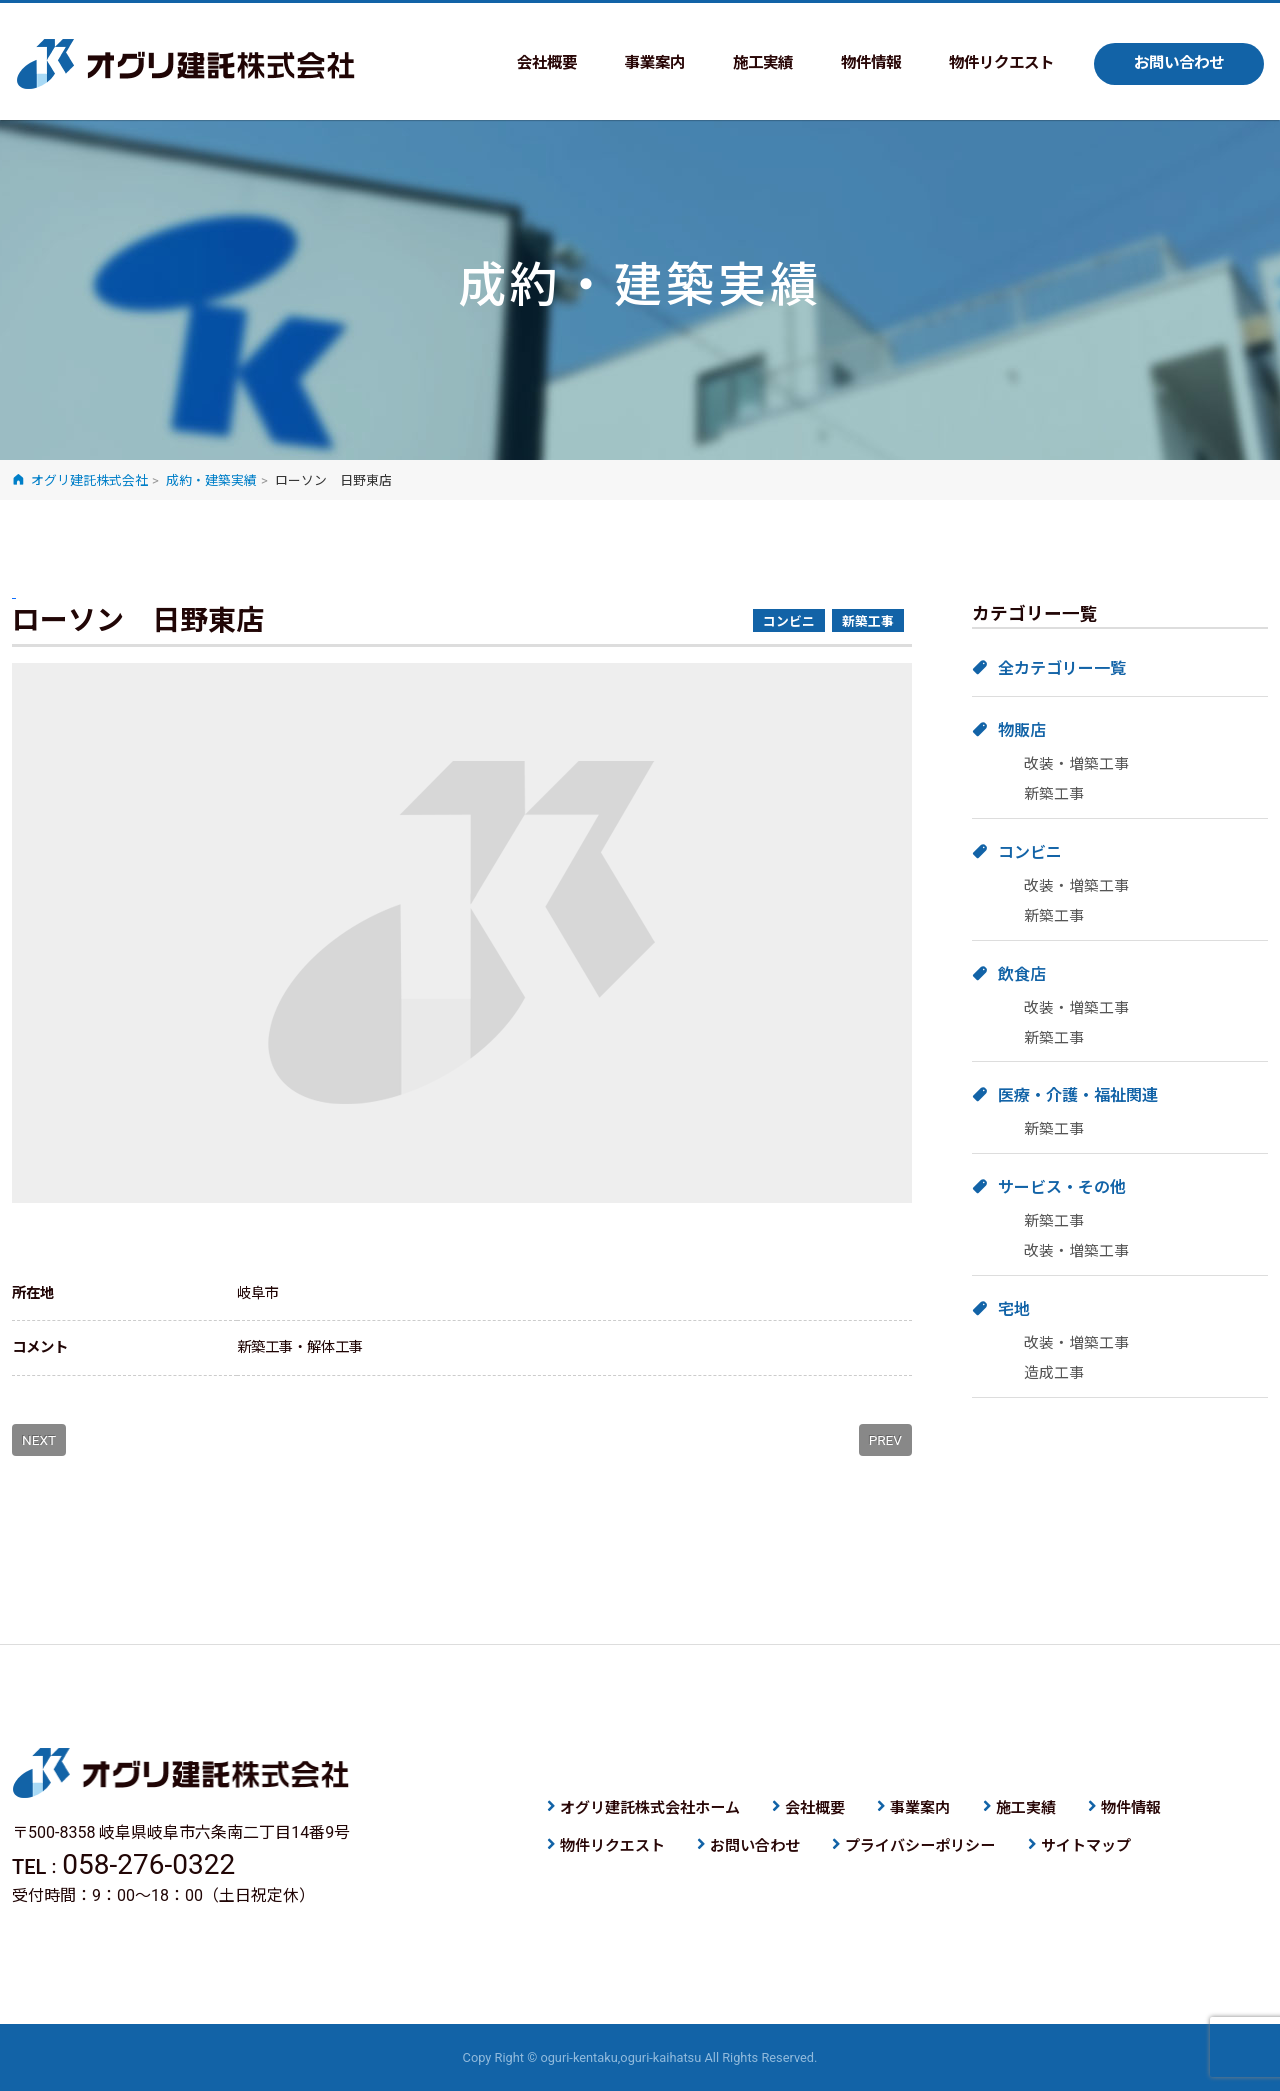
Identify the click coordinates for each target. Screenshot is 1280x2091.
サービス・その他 (1062, 1187)
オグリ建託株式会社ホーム (650, 1808)
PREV (885, 1440)
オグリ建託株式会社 (186, 64)
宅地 (1014, 1309)
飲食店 (1022, 974)
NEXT (39, 1440)
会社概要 (520, 63)
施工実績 (744, 63)
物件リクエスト (992, 63)
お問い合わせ (1176, 63)
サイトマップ (1086, 1846)
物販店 (1022, 730)
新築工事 (1054, 794)
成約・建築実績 (211, 480)
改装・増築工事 (1076, 764)
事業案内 (632, 63)
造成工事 (1054, 1373)
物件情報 (856, 63)
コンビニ (1030, 852)
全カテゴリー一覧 (1062, 668)
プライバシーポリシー (920, 1846)
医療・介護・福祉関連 (1078, 1095)
